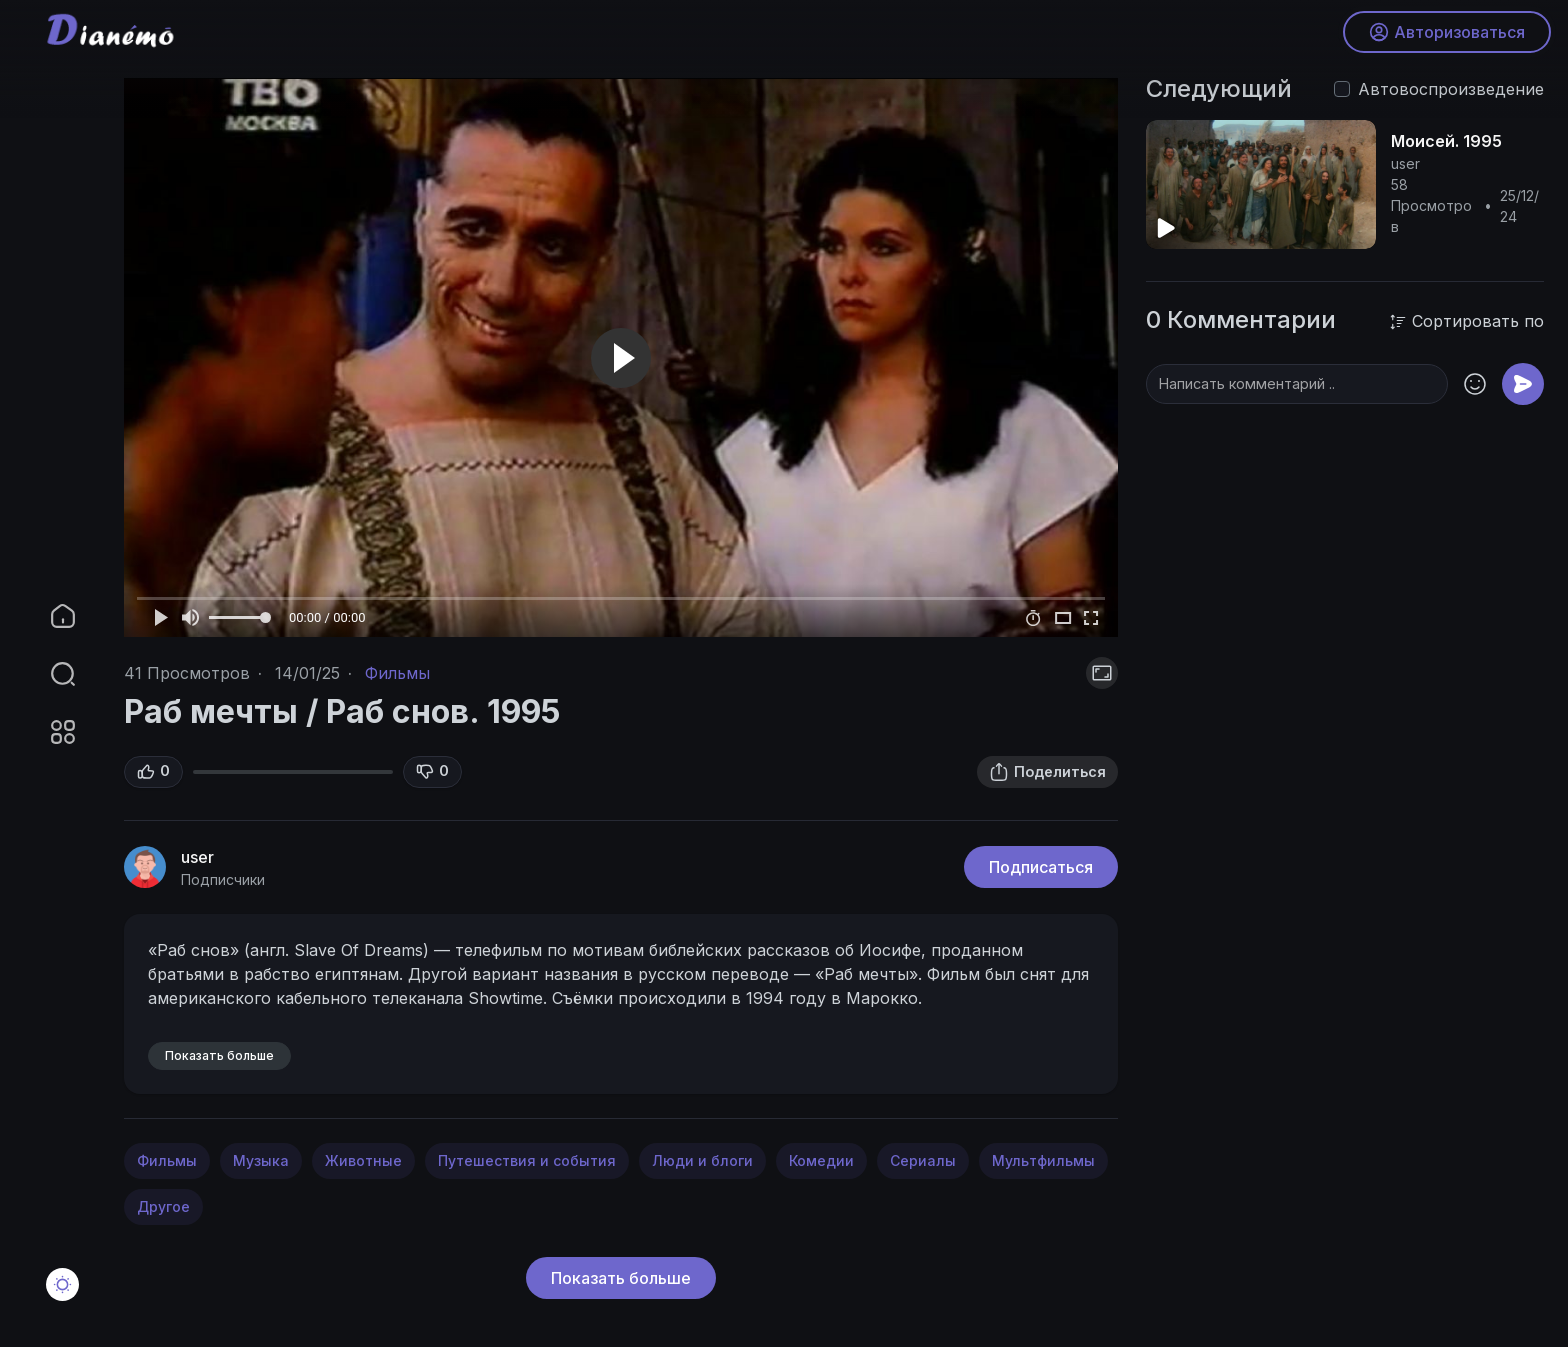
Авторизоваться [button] (1444, 35)
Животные (363, 1160)
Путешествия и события (527, 1160)
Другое (163, 1206)
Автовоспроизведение (1451, 89)
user (197, 857)
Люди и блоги (702, 1160)
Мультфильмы (1043, 1160)
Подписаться (1041, 867)
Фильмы (397, 673)
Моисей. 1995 (1446, 141)
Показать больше (621, 1278)
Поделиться (1047, 772)
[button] (50, 674)
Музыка (261, 1160)
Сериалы (923, 1160)
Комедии (821, 1160)
